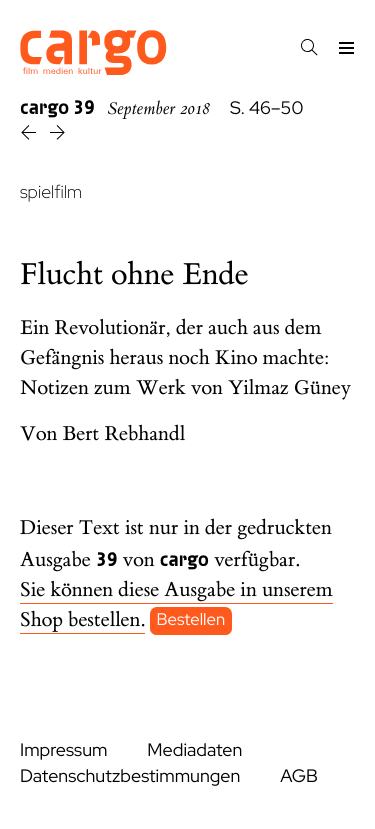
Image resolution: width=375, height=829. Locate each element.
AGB (299, 776)
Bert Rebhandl (124, 434)
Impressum (63, 750)
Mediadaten (194, 750)
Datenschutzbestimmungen (130, 776)
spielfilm (51, 192)
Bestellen (191, 621)
